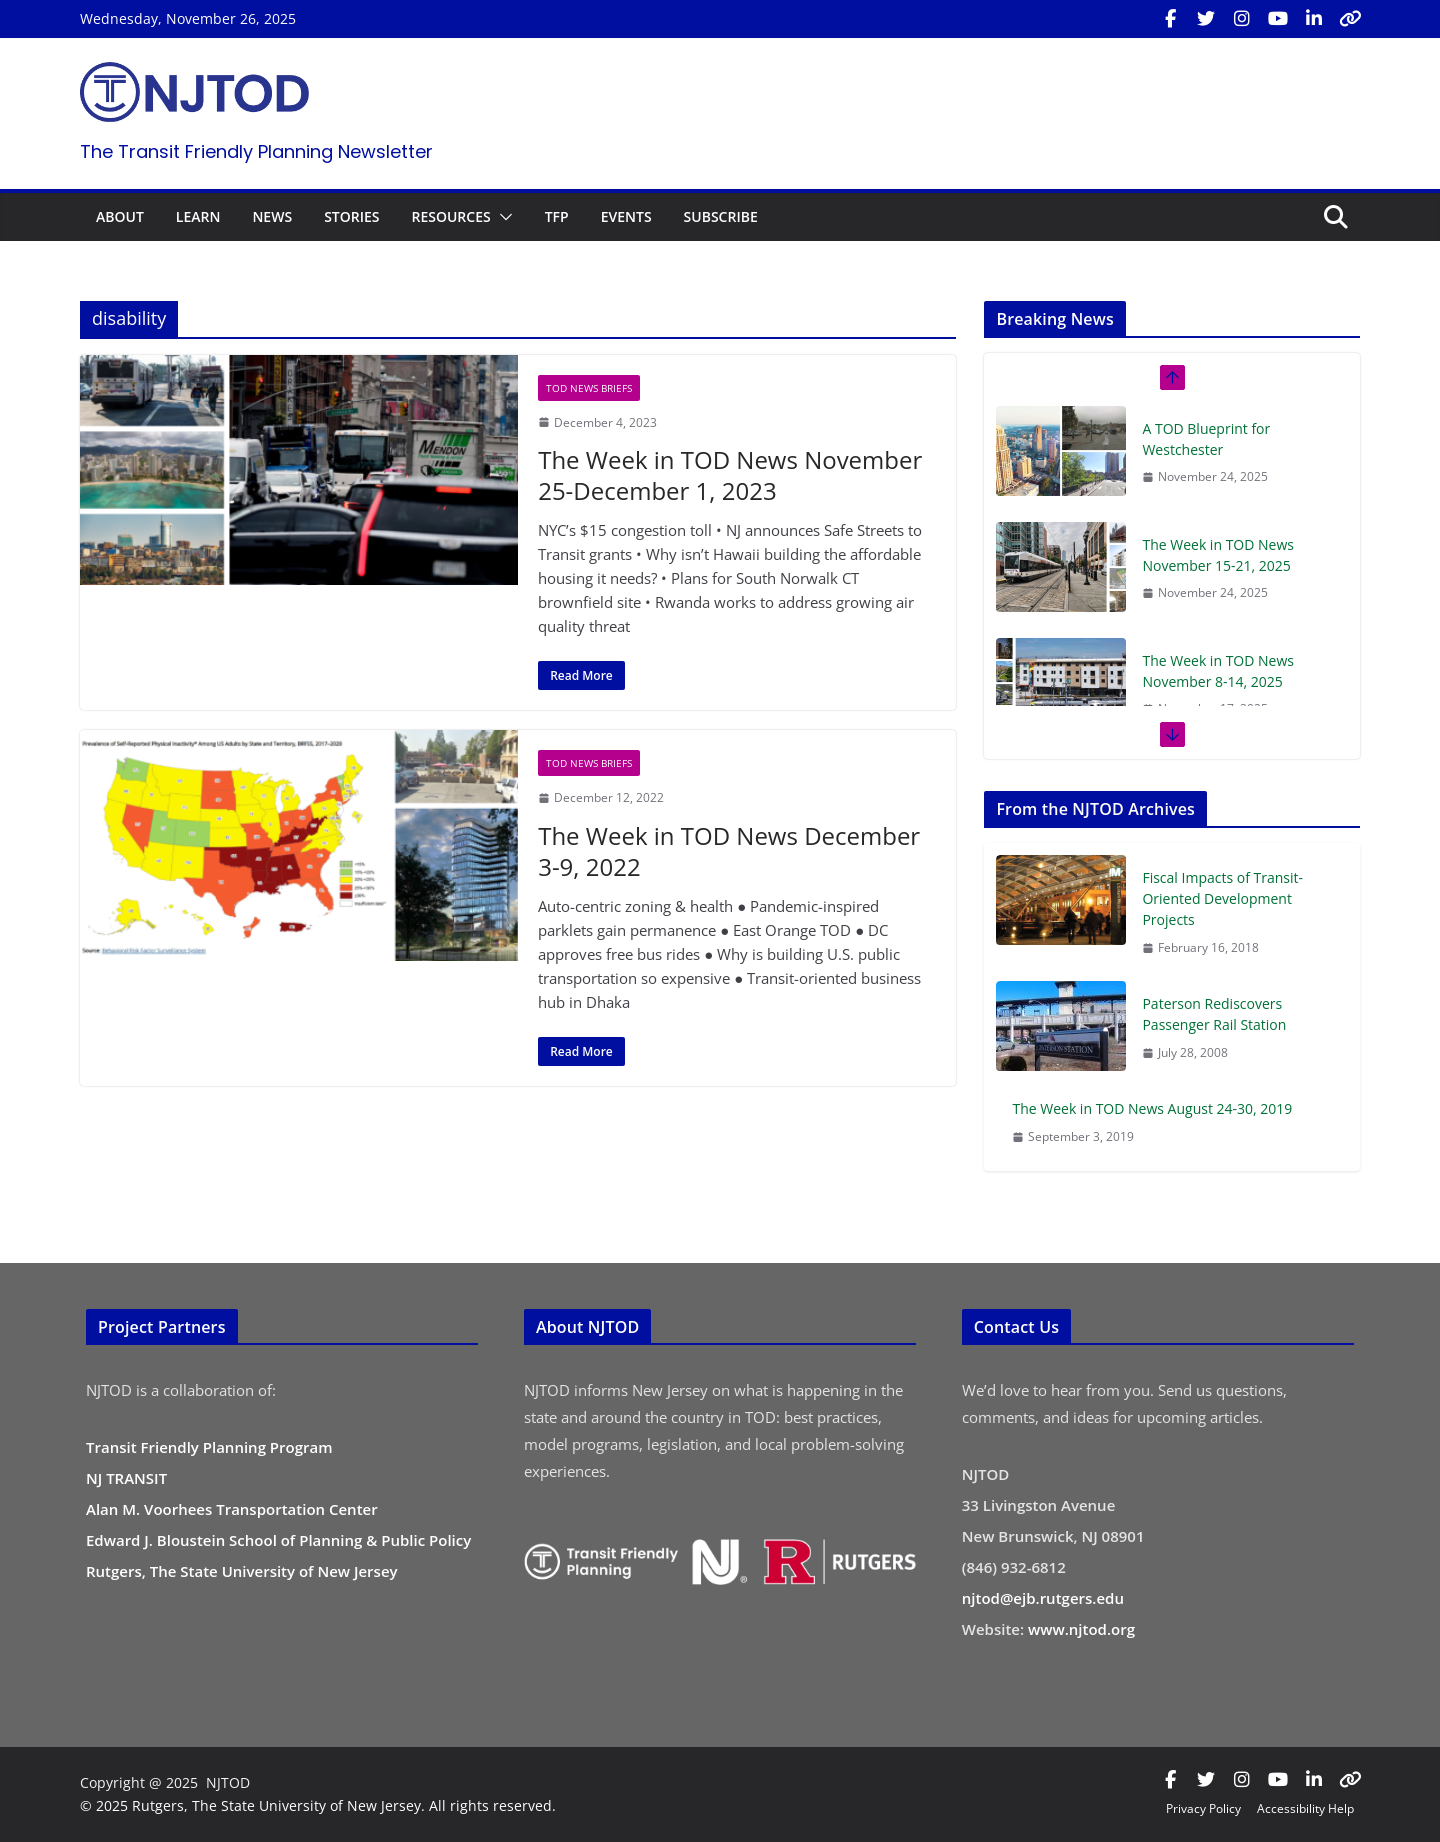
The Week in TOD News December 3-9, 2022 (729, 851)
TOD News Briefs (589, 388)
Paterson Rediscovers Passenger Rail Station (1214, 1014)
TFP (557, 216)
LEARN (198, 216)
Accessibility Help (1305, 1808)
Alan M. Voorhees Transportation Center (232, 1509)
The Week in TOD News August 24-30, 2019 (1152, 1108)
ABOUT (120, 216)
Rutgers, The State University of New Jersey (242, 1571)
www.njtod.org (1081, 1629)
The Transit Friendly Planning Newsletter (256, 151)
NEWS (272, 216)
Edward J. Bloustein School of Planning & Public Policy (278, 1540)
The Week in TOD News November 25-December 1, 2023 (730, 475)
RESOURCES (450, 216)
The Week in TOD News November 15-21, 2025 (1218, 555)
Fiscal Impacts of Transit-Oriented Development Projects (1222, 898)
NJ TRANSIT (126, 1478)
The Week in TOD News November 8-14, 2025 (1218, 671)
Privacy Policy (1203, 1808)
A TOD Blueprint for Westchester (1206, 439)
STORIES (351, 216)
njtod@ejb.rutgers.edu (1043, 1598)
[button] (502, 217)
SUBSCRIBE (721, 216)
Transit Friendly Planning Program (209, 1447)
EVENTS (626, 216)
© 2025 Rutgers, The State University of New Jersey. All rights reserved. (318, 1805)
